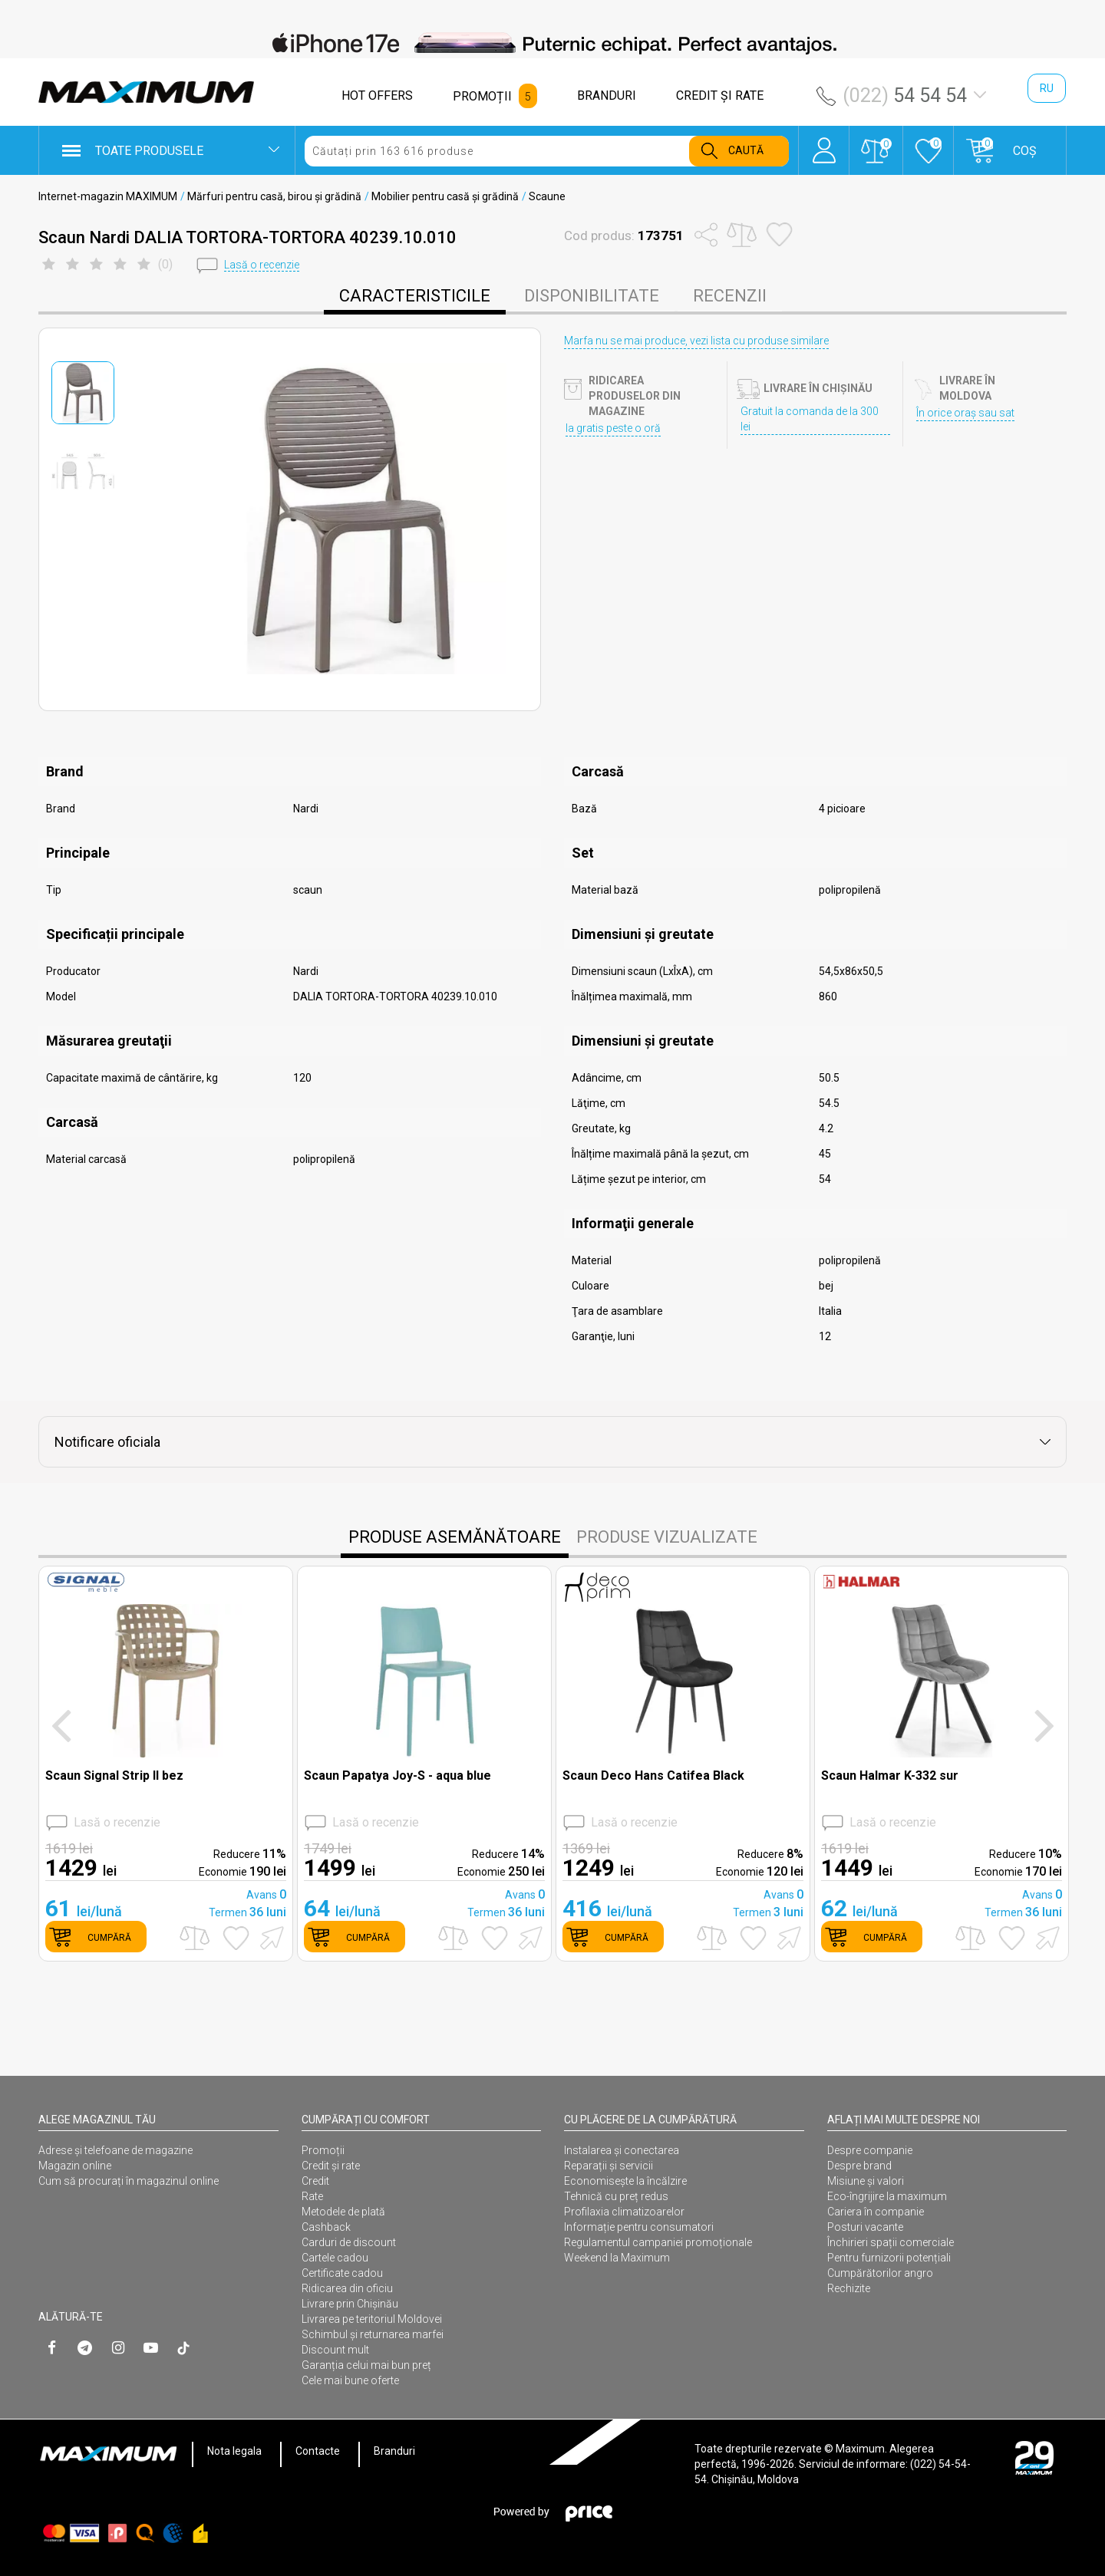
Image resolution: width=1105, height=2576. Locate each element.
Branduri (394, 2451)
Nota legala (234, 2451)
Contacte (317, 2451)
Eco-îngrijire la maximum (887, 2196)
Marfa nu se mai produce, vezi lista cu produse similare (696, 340)
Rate (312, 2196)
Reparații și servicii (608, 2165)
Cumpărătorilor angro (880, 2273)
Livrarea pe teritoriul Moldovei (372, 2319)
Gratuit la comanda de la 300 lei (810, 419)
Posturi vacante (865, 2227)
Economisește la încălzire (625, 2181)
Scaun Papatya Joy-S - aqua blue (397, 1775)
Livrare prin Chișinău (350, 2304)
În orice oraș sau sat (965, 413)
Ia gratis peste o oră (613, 428)
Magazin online (74, 2165)
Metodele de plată (343, 2211)
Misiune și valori (865, 2181)
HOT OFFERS (377, 95)
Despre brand (859, 2165)
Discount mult (335, 2350)
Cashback (326, 2227)
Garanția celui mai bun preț (366, 2365)
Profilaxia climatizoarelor (624, 2211)
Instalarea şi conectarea (621, 2150)
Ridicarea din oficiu (347, 2288)
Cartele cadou (335, 2258)
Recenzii (730, 295)
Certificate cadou (342, 2273)
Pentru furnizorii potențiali (889, 2258)
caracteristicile (414, 295)
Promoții (323, 2150)
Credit (315, 2181)
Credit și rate (331, 2165)
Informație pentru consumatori (639, 2227)
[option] (552, 43)
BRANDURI (606, 95)
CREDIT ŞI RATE (720, 95)
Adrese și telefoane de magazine (115, 2150)
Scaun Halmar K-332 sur (889, 1775)
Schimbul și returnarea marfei (373, 2334)
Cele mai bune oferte (350, 2380)
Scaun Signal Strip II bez (114, 1775)
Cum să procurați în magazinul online (128, 2181)
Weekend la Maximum (617, 2258)
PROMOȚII (482, 96)
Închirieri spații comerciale (890, 2242)
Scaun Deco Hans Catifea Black (653, 1775)
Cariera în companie (875, 2211)
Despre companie (869, 2150)
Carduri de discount (349, 2242)
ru (1047, 88)
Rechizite (848, 2288)
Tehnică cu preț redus (616, 2196)
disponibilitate (591, 295)
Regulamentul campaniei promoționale (658, 2242)
